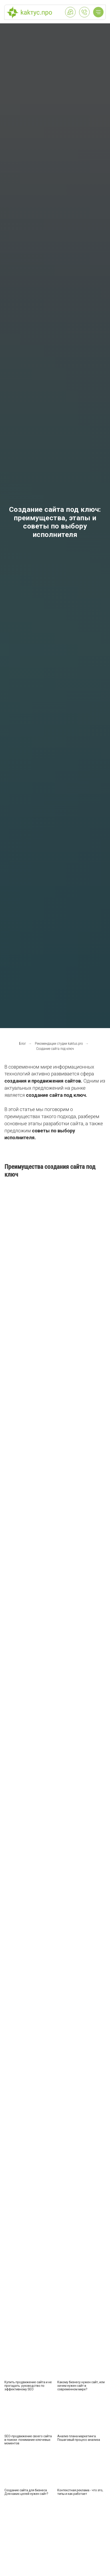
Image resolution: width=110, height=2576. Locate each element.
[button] (70, 12)
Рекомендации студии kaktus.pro (59, 1043)
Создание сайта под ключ (55, 1049)
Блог (22, 1043)
